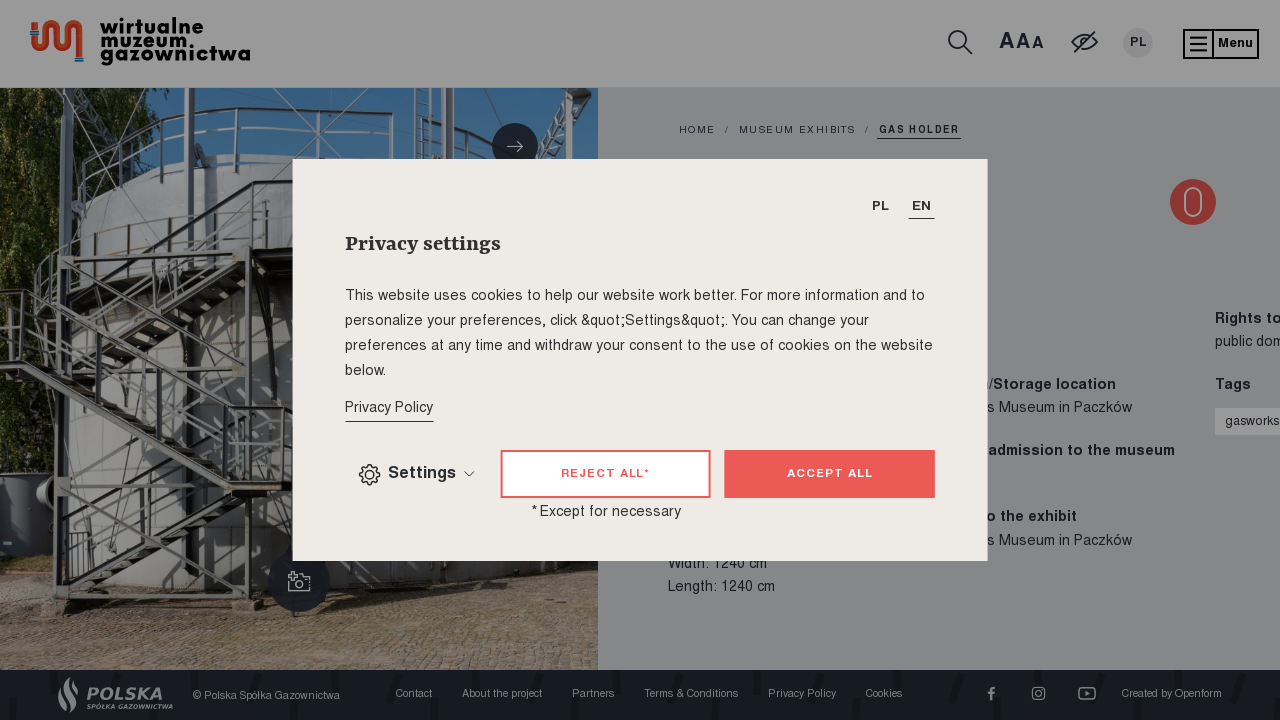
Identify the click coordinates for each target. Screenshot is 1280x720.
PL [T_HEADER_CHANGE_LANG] (880, 207)
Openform (1198, 694)
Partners (593, 694)
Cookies (884, 694)
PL (1137, 43)
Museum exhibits (797, 131)
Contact (414, 694)
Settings (415, 474)
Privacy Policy (802, 694)
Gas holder (919, 131)
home (697, 131)
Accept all (829, 474)
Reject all (605, 474)
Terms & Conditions (691, 694)
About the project (502, 694)
